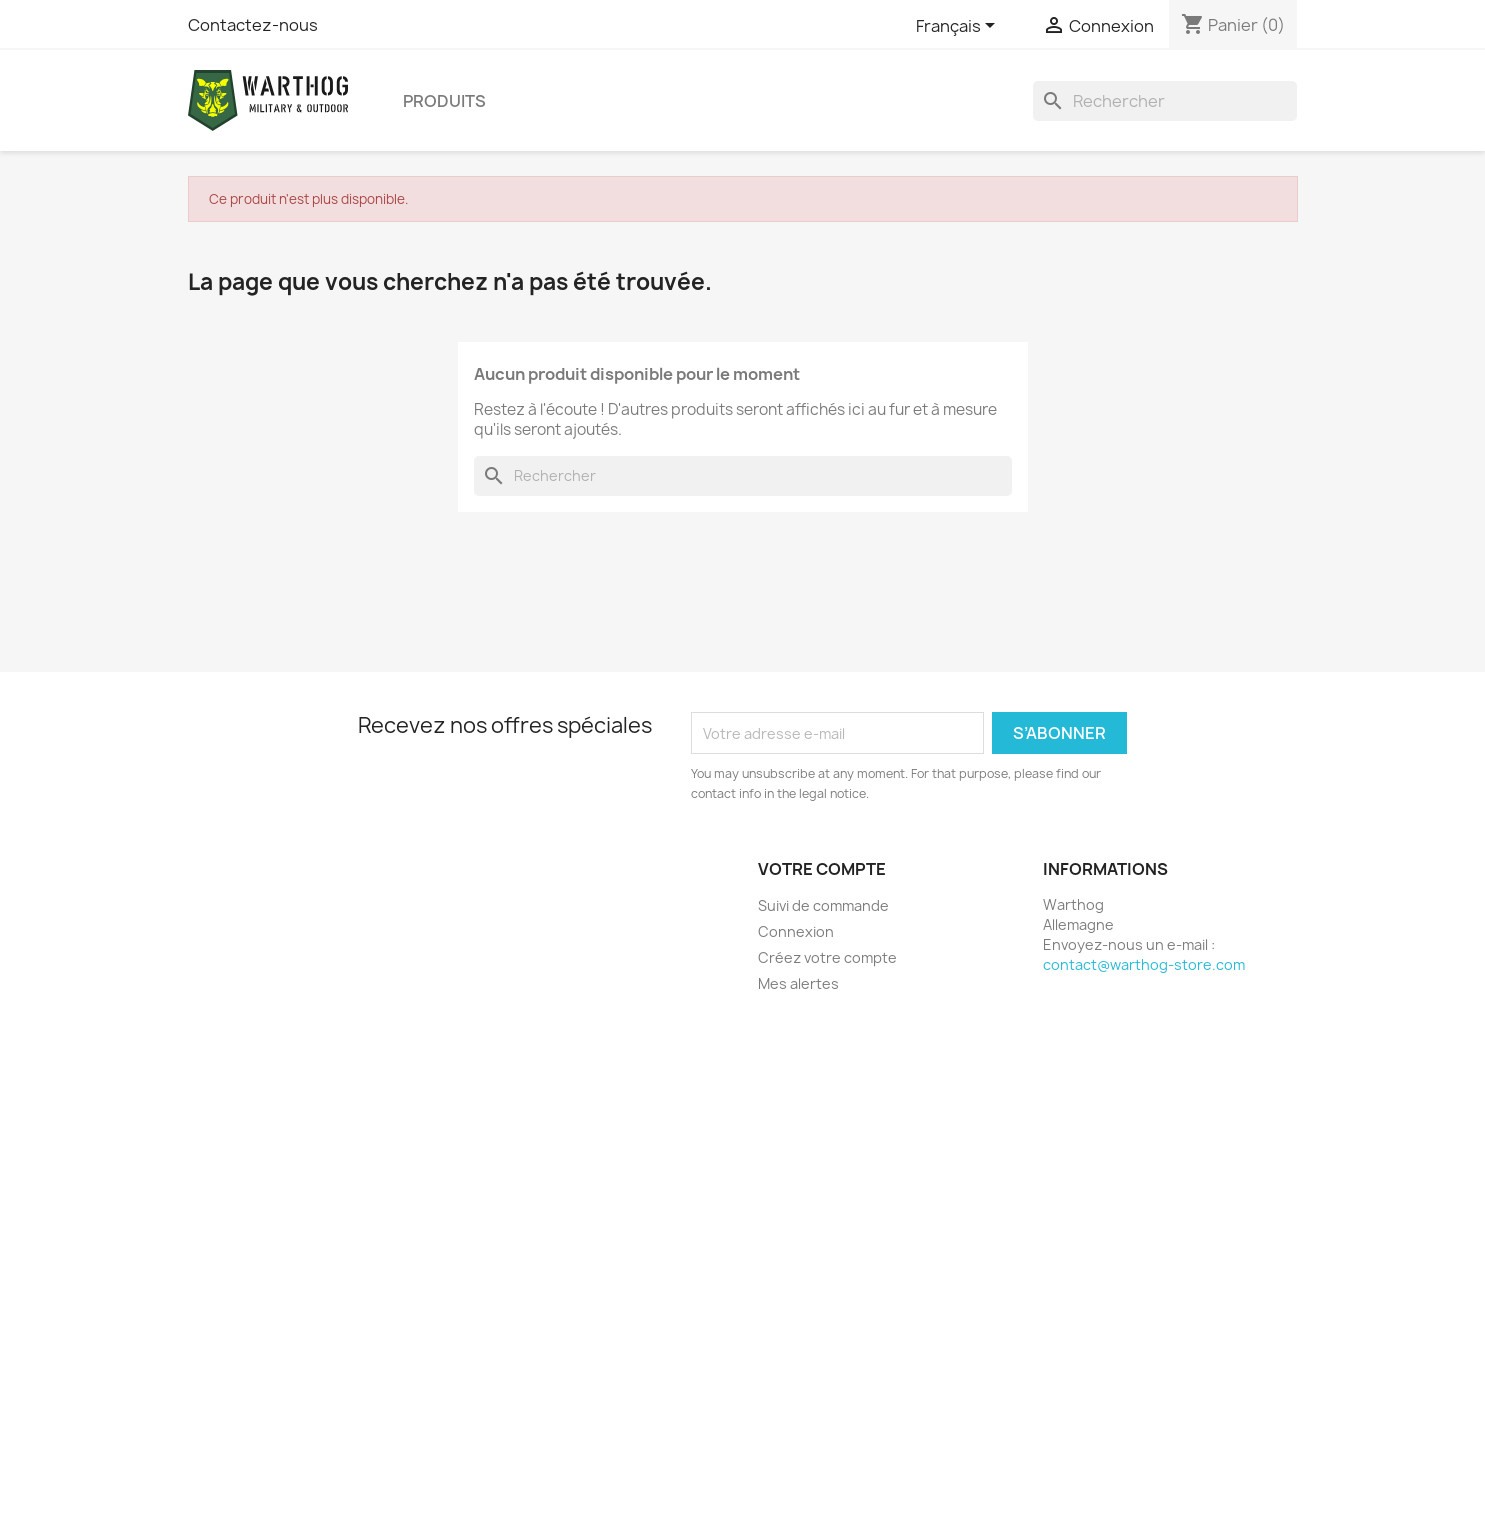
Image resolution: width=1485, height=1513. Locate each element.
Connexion (796, 931)
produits (444, 101)
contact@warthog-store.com (1144, 964)
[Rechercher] (1165, 101)
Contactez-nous (253, 25)
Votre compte (822, 869)
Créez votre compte (827, 957)
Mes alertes (798, 983)
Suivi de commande (823, 905)
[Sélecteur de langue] (959, 27)
